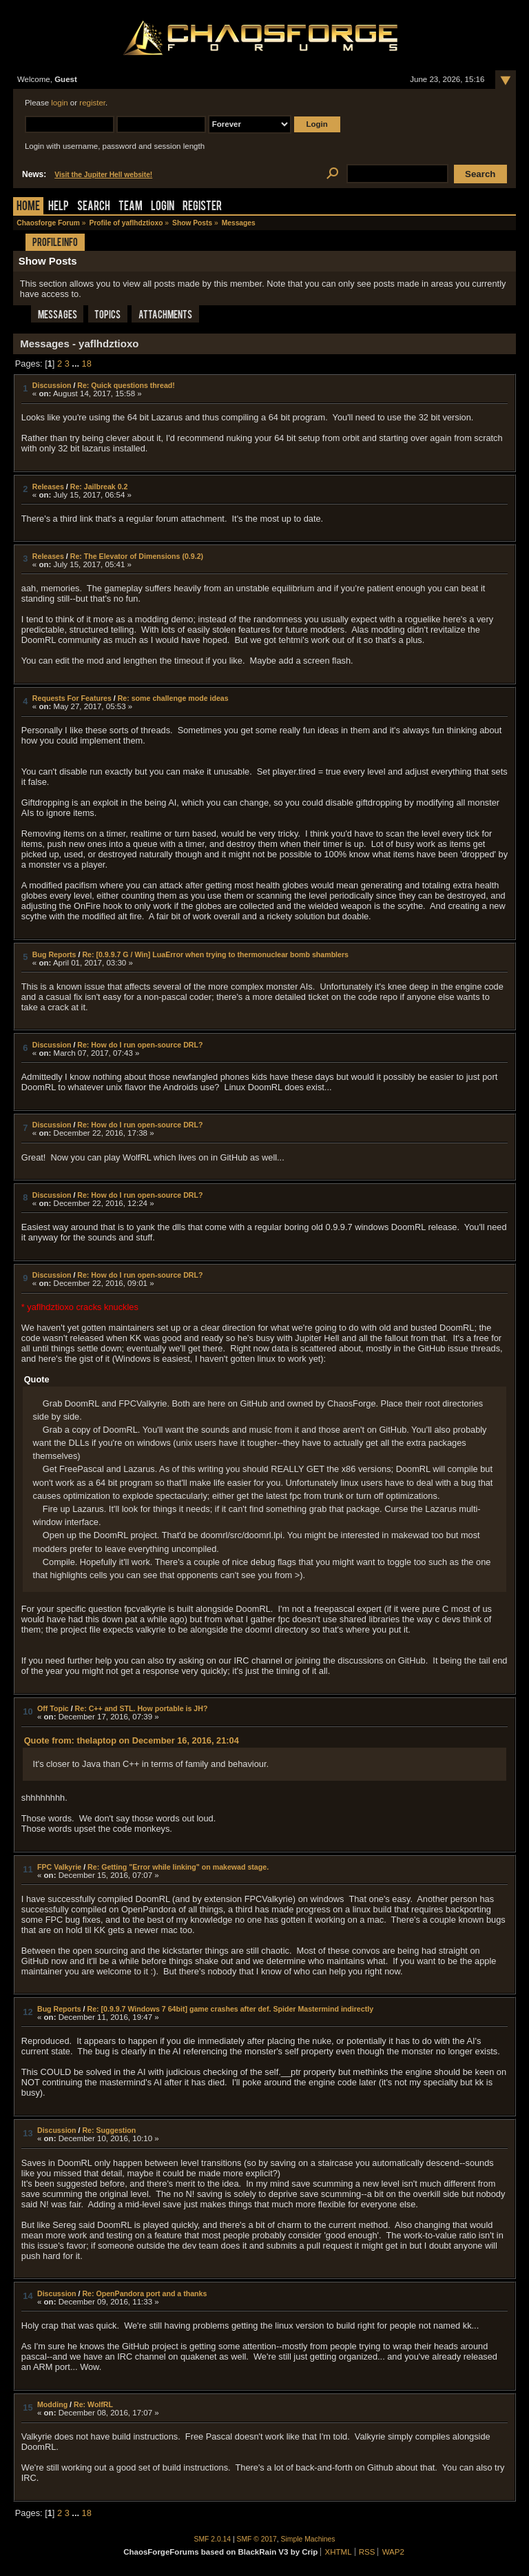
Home (28, 207)
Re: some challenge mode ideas (173, 698)
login (59, 103)
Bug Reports (54, 954)
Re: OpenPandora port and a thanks (144, 2293)
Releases (48, 486)
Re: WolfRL (93, 2404)
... (76, 363)
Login (162, 207)
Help (58, 207)
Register (202, 207)
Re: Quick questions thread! (125, 385)
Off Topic (53, 1708)
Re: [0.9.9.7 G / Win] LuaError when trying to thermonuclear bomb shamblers (215, 954)
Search (93, 207)
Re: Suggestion (109, 2130)
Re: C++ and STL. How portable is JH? (141, 1708)
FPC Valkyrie (59, 1867)
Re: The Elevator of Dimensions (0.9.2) (136, 556)
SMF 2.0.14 (212, 2539)
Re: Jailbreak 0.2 (99, 486)
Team (130, 207)
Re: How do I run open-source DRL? (140, 1045)
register (92, 103)
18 (87, 363)
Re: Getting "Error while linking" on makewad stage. (178, 1867)
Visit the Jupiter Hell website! (103, 174)
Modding (52, 2404)
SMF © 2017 (257, 2539)
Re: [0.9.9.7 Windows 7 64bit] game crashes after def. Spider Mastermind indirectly (230, 2009)
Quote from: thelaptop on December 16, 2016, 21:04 (131, 1740)
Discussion (52, 385)
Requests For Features (72, 698)
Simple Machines (308, 2539)
